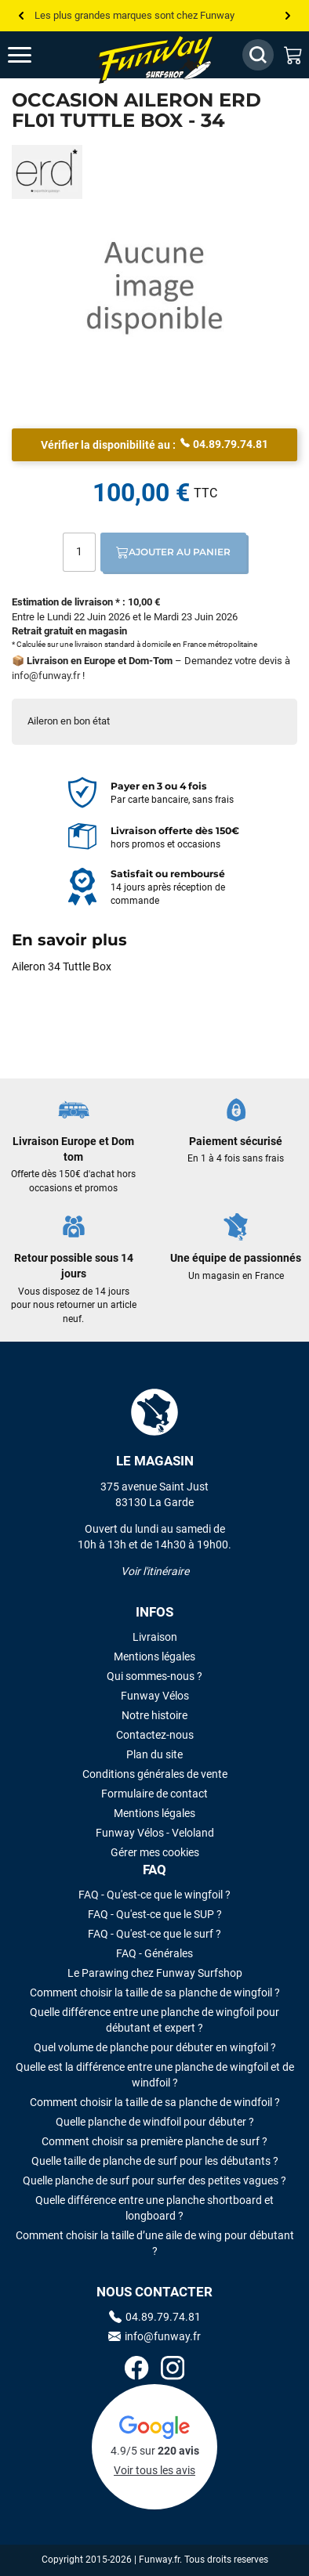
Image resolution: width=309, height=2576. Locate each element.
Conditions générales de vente (154, 1774)
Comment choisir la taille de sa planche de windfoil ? (155, 2102)
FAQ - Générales (154, 1953)
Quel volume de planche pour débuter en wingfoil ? (155, 2047)
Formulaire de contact (154, 1793)
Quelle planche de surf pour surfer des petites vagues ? (154, 2180)
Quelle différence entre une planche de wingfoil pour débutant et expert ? (154, 2020)
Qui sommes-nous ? (154, 1676)
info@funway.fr (46, 675)
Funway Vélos (155, 1695)
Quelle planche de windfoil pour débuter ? (155, 2121)
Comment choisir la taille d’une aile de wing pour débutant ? (155, 2243)
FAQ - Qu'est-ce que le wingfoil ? (154, 1894)
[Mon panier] (293, 54)
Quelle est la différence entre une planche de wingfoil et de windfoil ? (155, 2075)
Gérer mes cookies (155, 1852)
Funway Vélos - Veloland (155, 1832)
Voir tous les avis (154, 2470)
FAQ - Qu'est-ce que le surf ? (154, 1933)
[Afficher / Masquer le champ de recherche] (258, 54)
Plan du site (154, 1754)
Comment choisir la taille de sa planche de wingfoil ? (155, 1992)
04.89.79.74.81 (224, 443)
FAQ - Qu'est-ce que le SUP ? (155, 1914)
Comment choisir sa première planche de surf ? (154, 2141)
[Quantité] (79, 552)
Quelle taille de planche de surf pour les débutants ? (154, 2161)
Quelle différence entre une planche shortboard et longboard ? (154, 2208)
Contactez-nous (155, 1735)
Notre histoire (154, 1715)
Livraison (155, 1637)
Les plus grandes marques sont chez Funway (134, 15)
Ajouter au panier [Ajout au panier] (173, 552)
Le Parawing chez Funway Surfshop (154, 1973)
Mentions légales (154, 1656)
